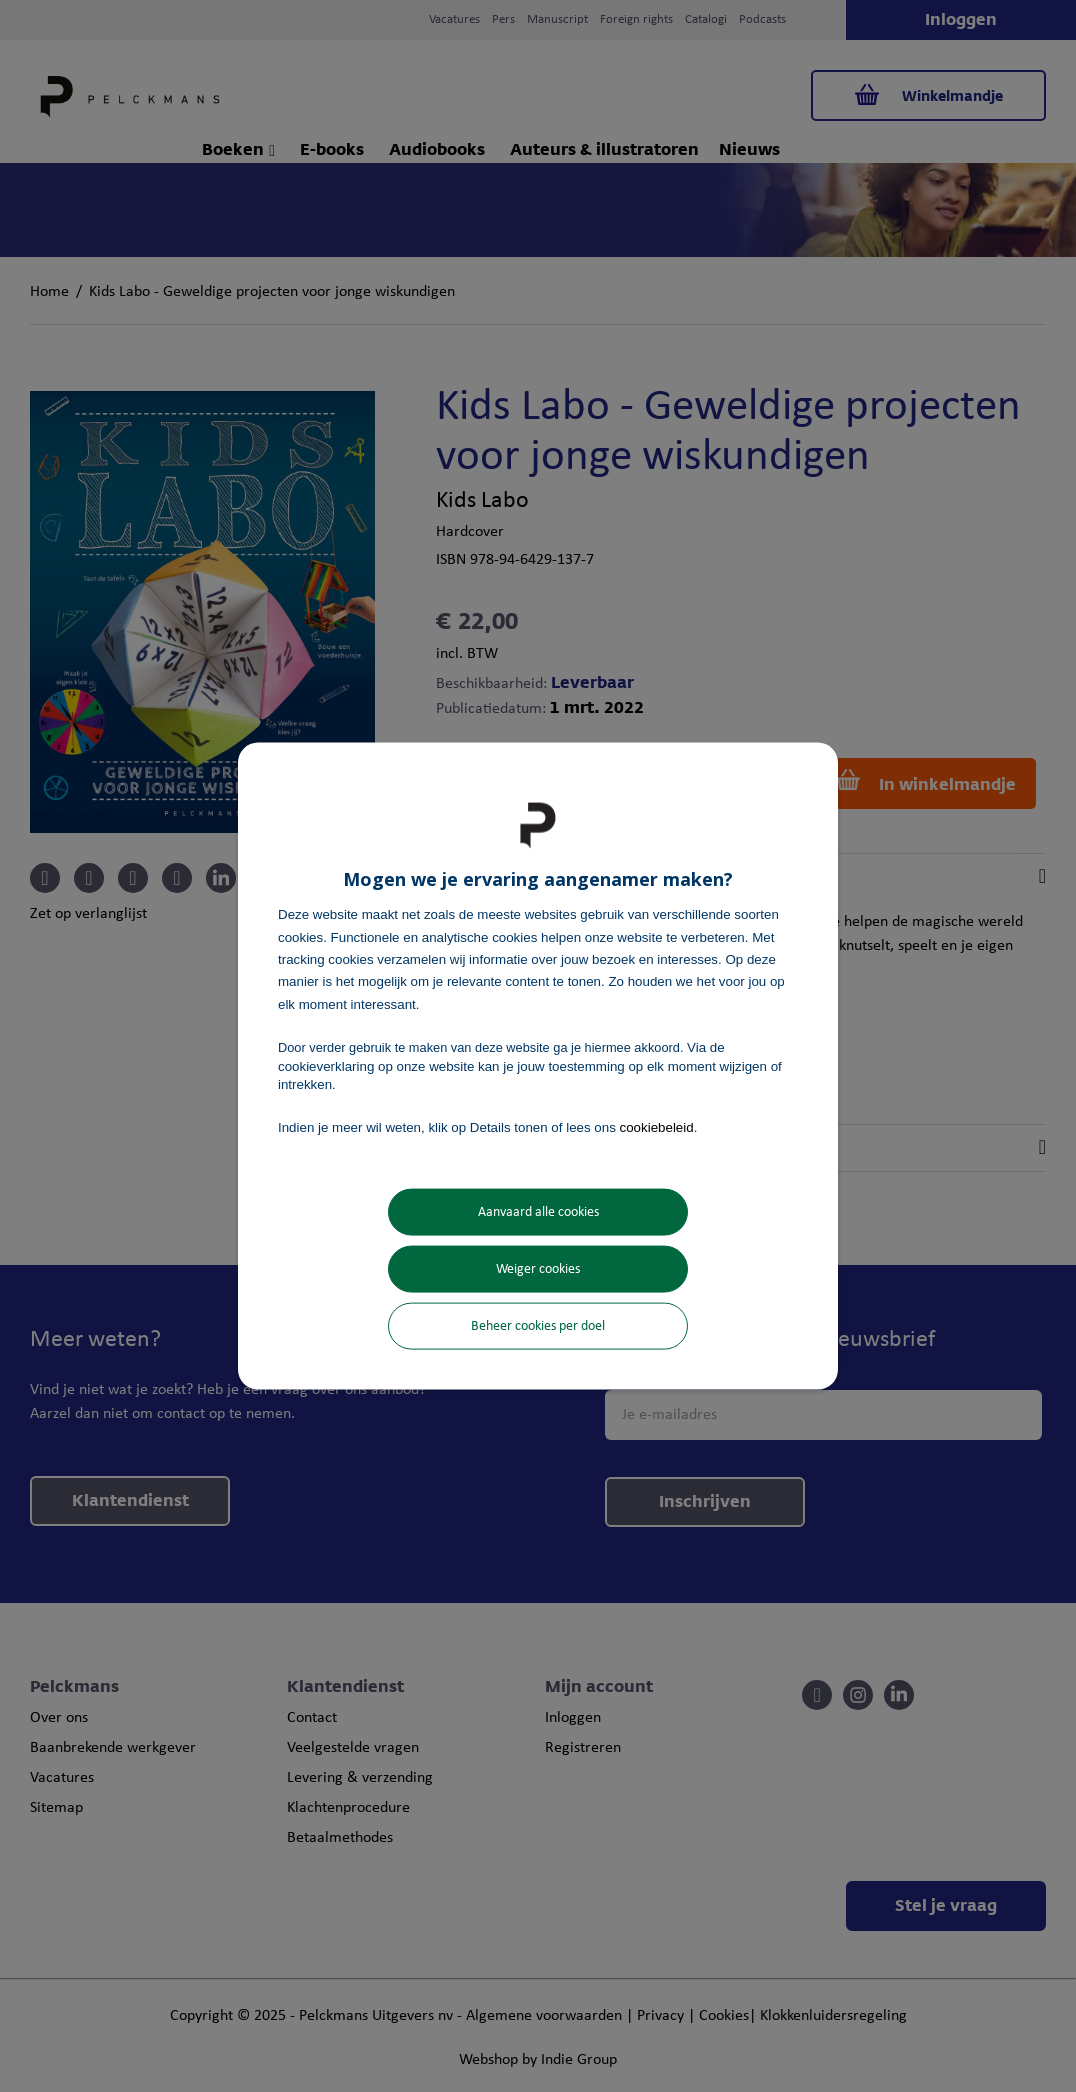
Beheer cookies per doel (538, 1325)
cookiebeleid (657, 1127)
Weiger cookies (538, 1268)
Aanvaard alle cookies (538, 1211)
